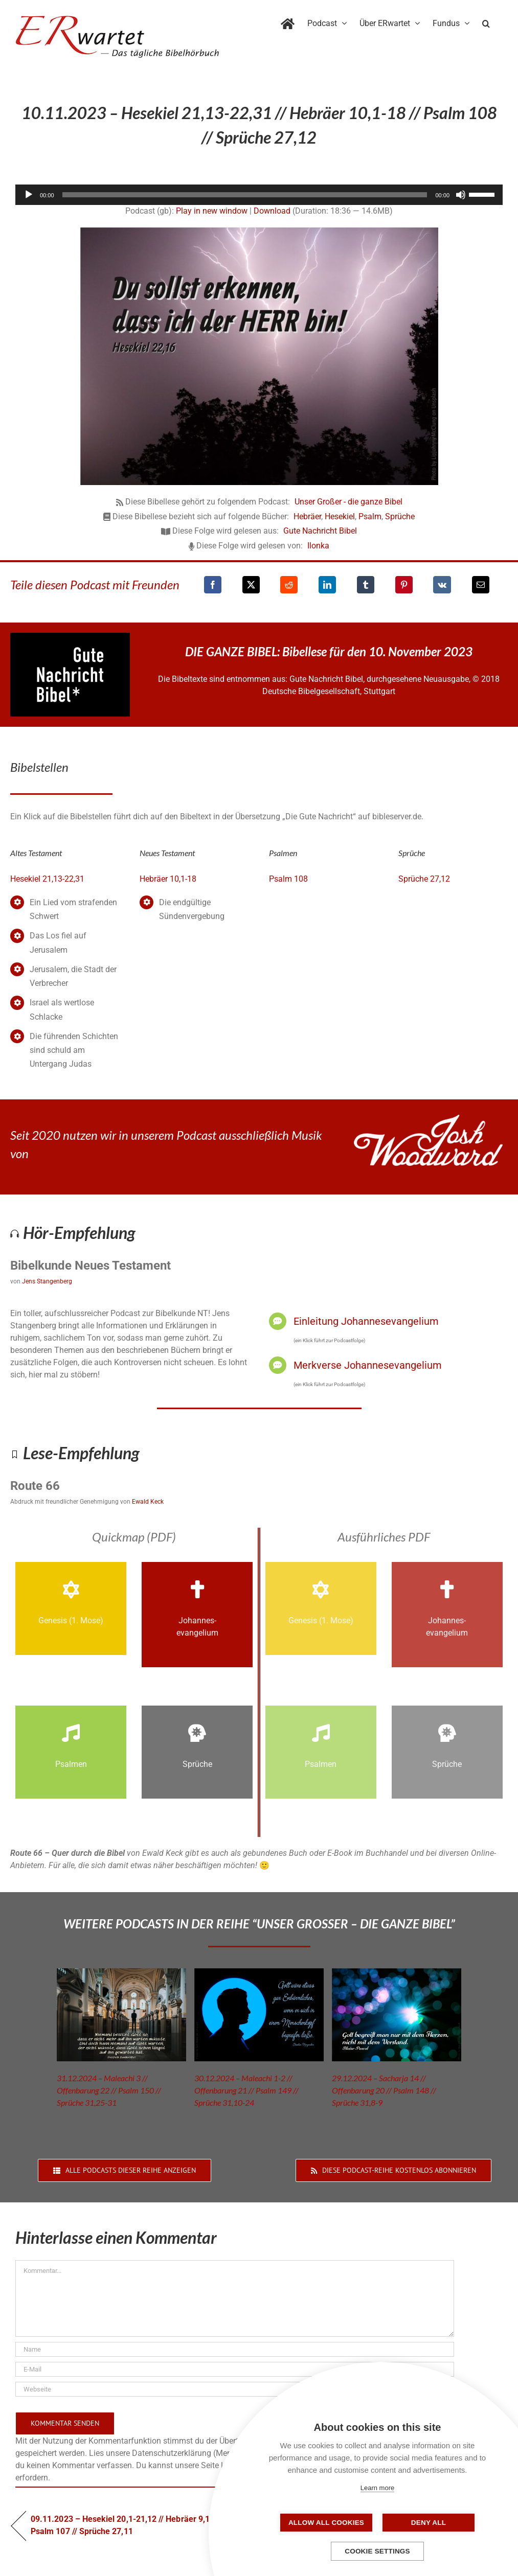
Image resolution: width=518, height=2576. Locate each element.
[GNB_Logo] (70, 636)
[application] (259, 195)
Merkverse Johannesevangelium (368, 1365)
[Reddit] (289, 584)
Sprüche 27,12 (424, 879)
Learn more (377, 2488)
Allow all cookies (326, 2522)
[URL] (234, 2389)
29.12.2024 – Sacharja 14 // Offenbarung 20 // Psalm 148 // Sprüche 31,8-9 (384, 2090)
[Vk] (442, 584)
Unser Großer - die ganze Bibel (348, 502)
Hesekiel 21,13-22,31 (47, 879)
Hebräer (307, 516)
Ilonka (318, 545)
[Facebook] (212, 584)
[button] (486, 21)
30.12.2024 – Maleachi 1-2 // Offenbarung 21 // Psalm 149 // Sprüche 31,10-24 (246, 2090)
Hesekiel (340, 516)
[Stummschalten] (461, 195)
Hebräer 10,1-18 (168, 879)
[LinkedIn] (327, 584)
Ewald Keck (148, 1501)
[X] (251, 584)
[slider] (244, 194)
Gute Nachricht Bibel (320, 531)
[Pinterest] (404, 584)
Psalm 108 (288, 879)
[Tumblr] (365, 584)
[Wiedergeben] (29, 195)
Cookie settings (377, 2551)
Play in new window (211, 211)
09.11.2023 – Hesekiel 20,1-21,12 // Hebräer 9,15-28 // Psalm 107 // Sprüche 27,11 (132, 2525)
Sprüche (400, 516)
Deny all (428, 2522)
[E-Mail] (480, 584)
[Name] (234, 2349)
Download (272, 211)
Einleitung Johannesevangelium (366, 1321)
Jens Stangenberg (47, 1281)
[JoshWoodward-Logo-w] (428, 1118)
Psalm (369, 516)
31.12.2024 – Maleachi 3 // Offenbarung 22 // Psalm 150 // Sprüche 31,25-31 (109, 2090)
